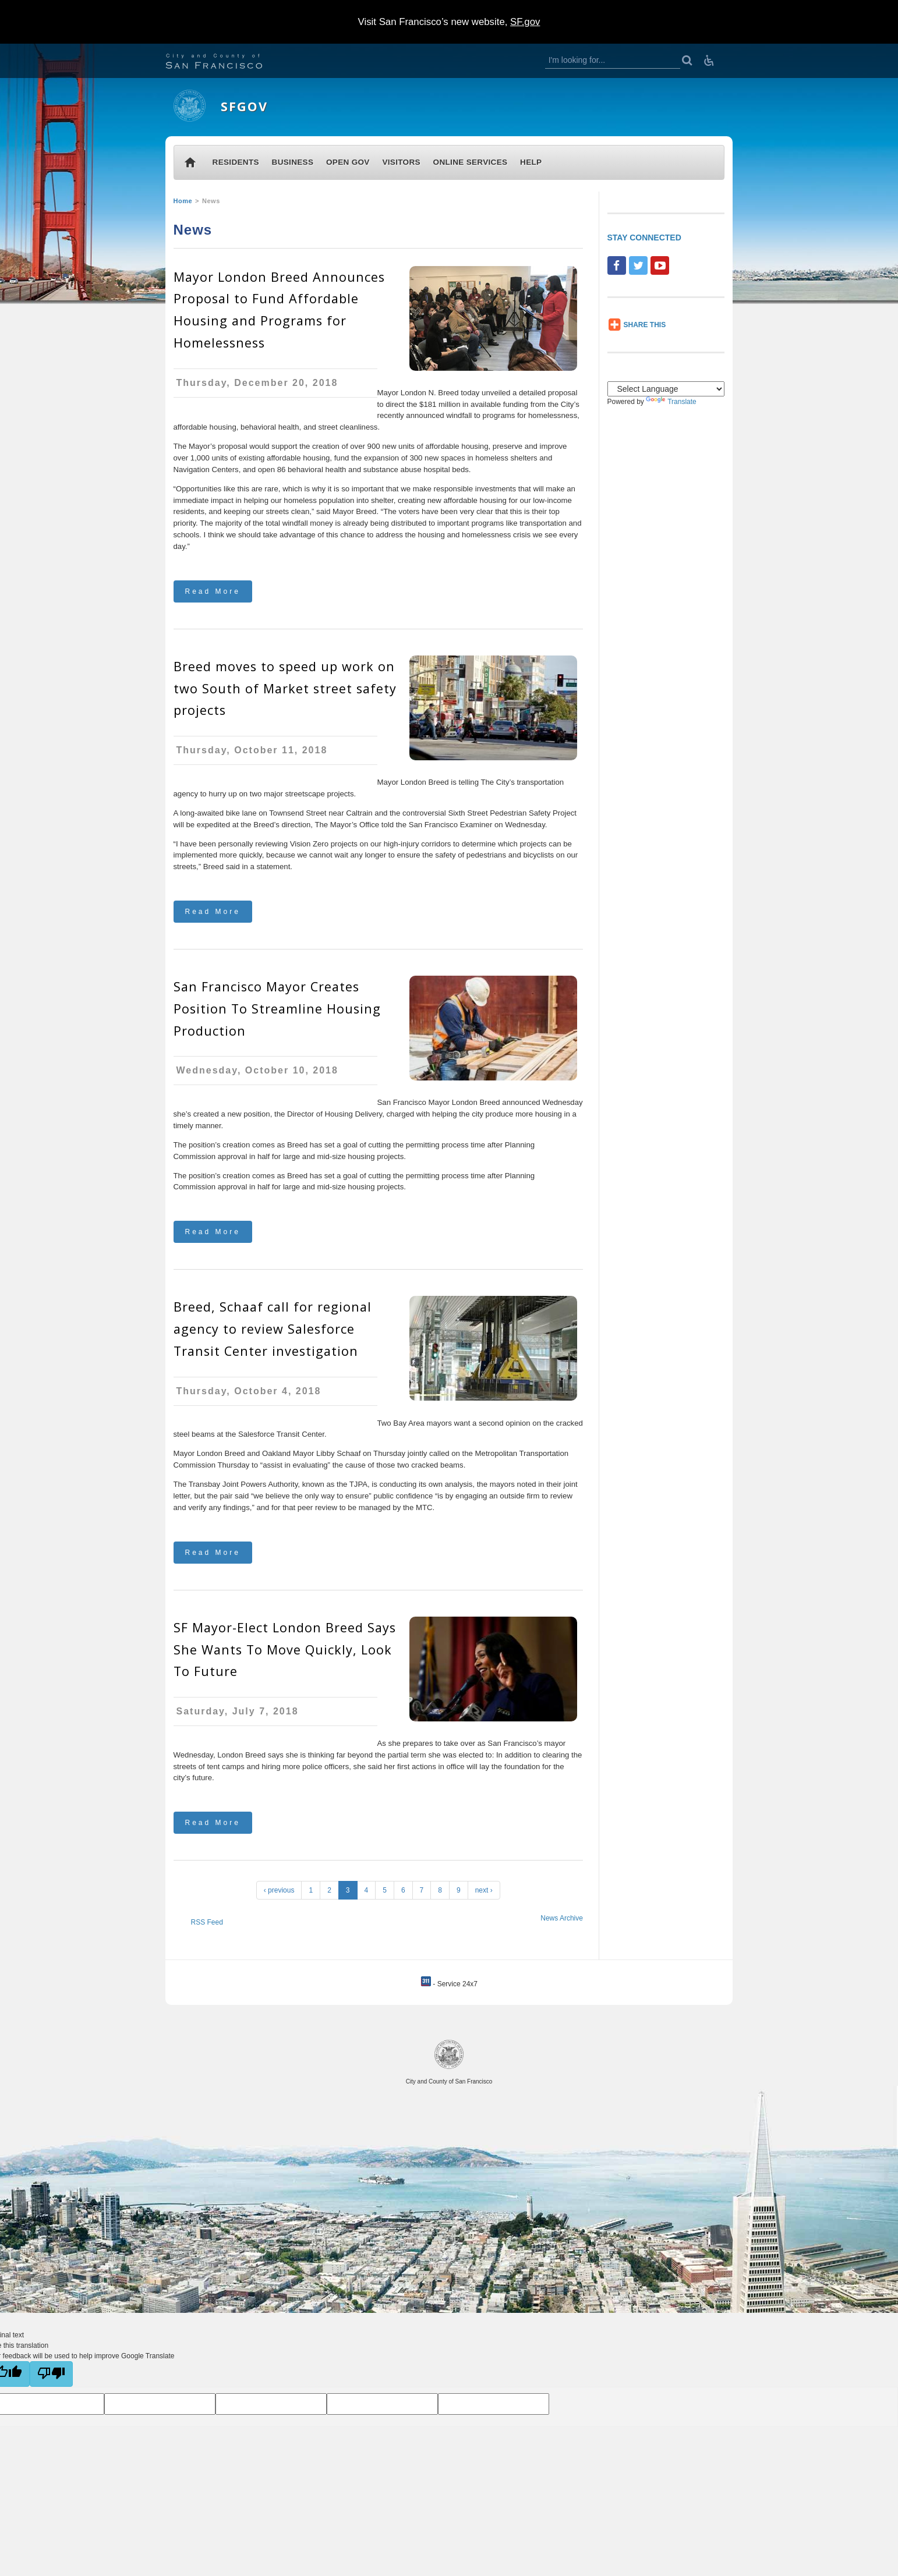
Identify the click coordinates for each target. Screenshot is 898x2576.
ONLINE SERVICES (470, 162)
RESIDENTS (236, 162)
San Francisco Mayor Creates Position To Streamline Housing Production (277, 1008)
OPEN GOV (348, 162)
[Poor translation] (51, 2374)
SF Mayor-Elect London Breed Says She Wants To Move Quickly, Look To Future (285, 1649)
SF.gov (525, 21)
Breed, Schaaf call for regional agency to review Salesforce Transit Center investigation (273, 1328)
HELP (531, 162)
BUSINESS (293, 162)
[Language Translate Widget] (666, 388)
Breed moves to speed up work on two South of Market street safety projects (285, 688)
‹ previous (279, 1890)
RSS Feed (207, 1922)
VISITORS (401, 162)
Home (183, 200)
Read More (213, 591)
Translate (671, 402)
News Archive (561, 1918)
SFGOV (244, 106)
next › (484, 1890)
